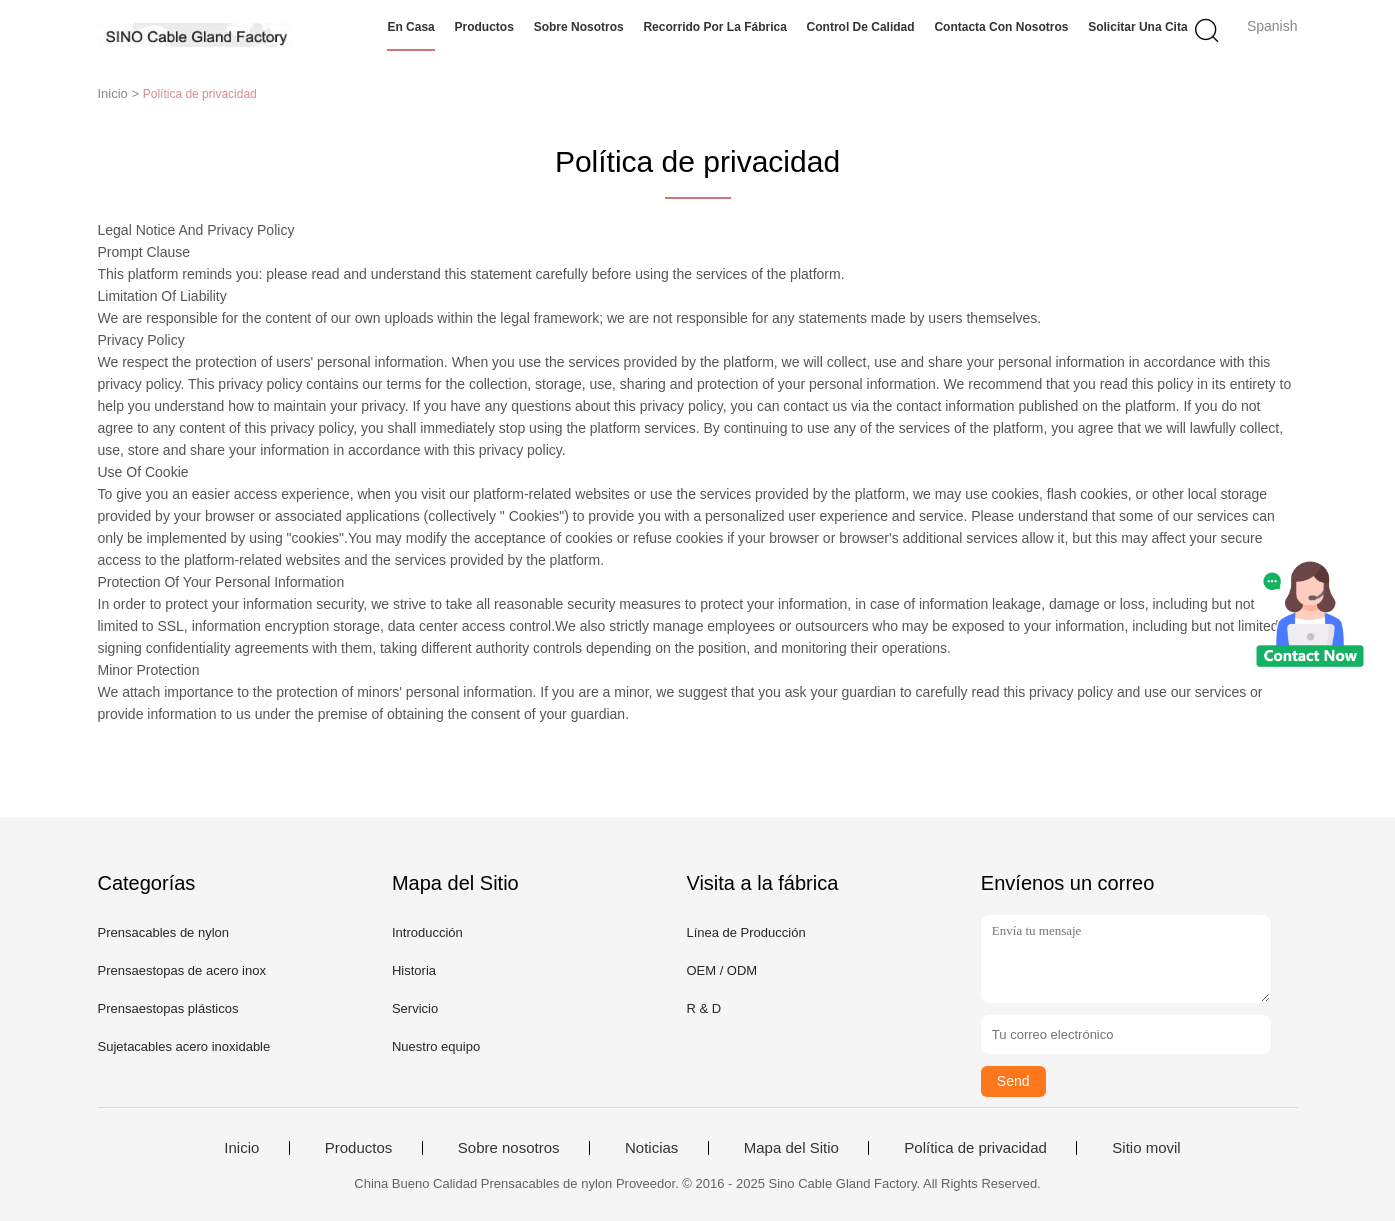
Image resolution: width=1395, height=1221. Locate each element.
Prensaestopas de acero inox (182, 970)
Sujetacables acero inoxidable (184, 1046)
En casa (410, 27)
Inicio (241, 1148)
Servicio (415, 1008)
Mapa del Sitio (791, 1148)
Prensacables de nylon (164, 932)
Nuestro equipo (436, 1046)
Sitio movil (1146, 1148)
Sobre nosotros (579, 27)
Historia (414, 970)
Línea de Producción (745, 932)
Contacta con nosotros (1001, 27)
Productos (484, 27)
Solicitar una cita (1137, 27)
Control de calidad (861, 27)
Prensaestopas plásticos (168, 1008)
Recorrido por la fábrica (714, 27)
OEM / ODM (721, 970)
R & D (703, 1008)
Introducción (427, 932)
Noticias (651, 1148)
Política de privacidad (975, 1148)
